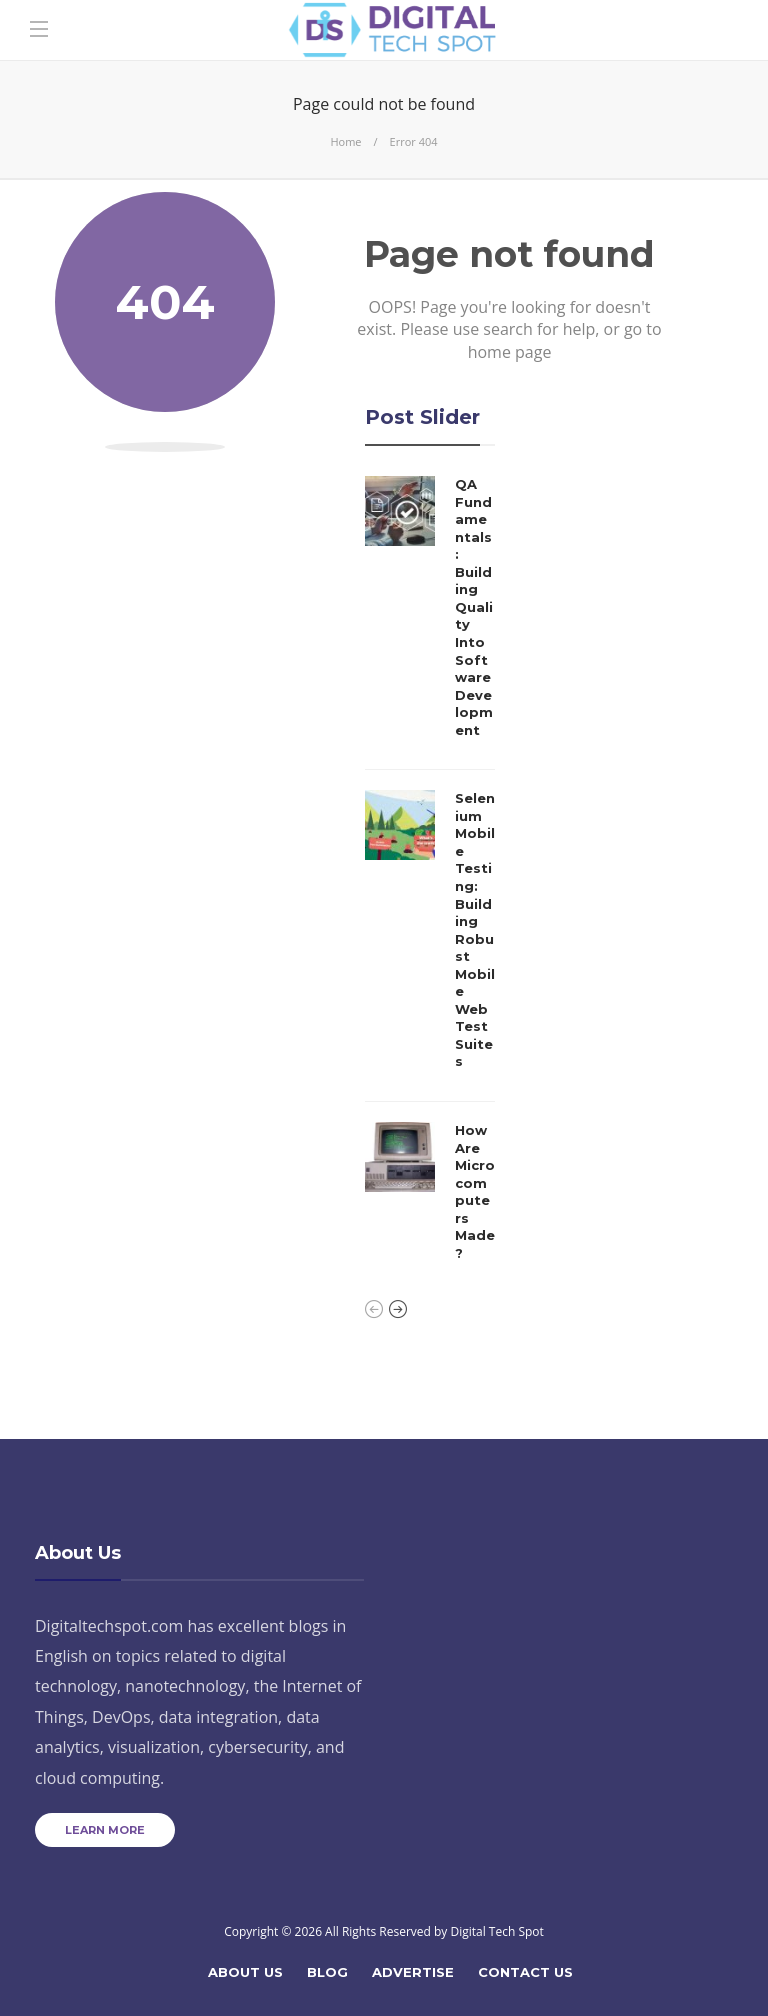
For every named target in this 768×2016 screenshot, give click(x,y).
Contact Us (525, 1972)
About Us (245, 1972)
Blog (327, 1972)
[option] (430, 874)
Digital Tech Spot (496, 1931)
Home (345, 141)
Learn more (105, 1830)
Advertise (413, 1972)
